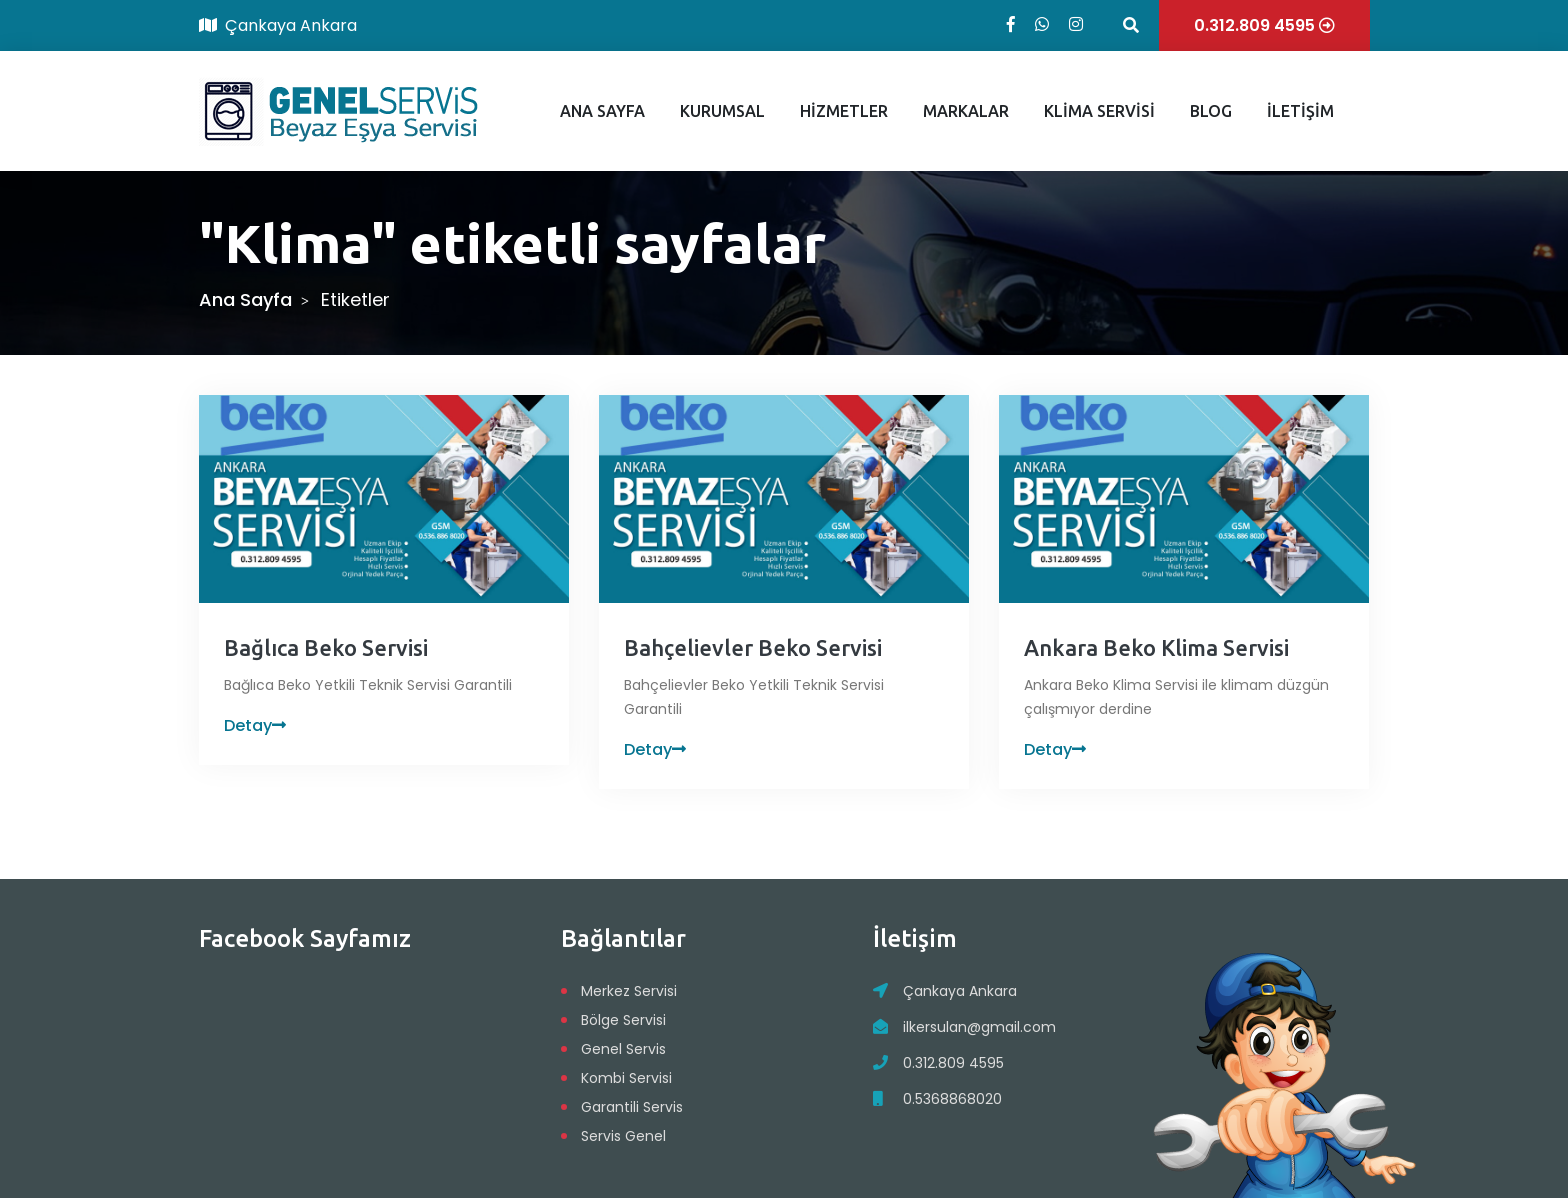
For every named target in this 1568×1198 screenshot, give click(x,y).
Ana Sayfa (245, 299)
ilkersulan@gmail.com (979, 1027)
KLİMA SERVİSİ (1099, 111)
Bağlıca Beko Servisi (326, 647)
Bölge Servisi (623, 1020)
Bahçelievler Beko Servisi (753, 647)
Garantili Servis (632, 1107)
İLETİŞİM (1300, 111)
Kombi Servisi (626, 1078)
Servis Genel (623, 1136)
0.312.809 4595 (953, 1063)
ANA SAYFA (602, 111)
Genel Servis (623, 1049)
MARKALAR (966, 111)
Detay (255, 725)
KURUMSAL (722, 111)
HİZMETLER (844, 111)
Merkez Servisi (629, 991)
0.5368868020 (952, 1099)
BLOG (1211, 111)
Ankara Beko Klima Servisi (1156, 647)
